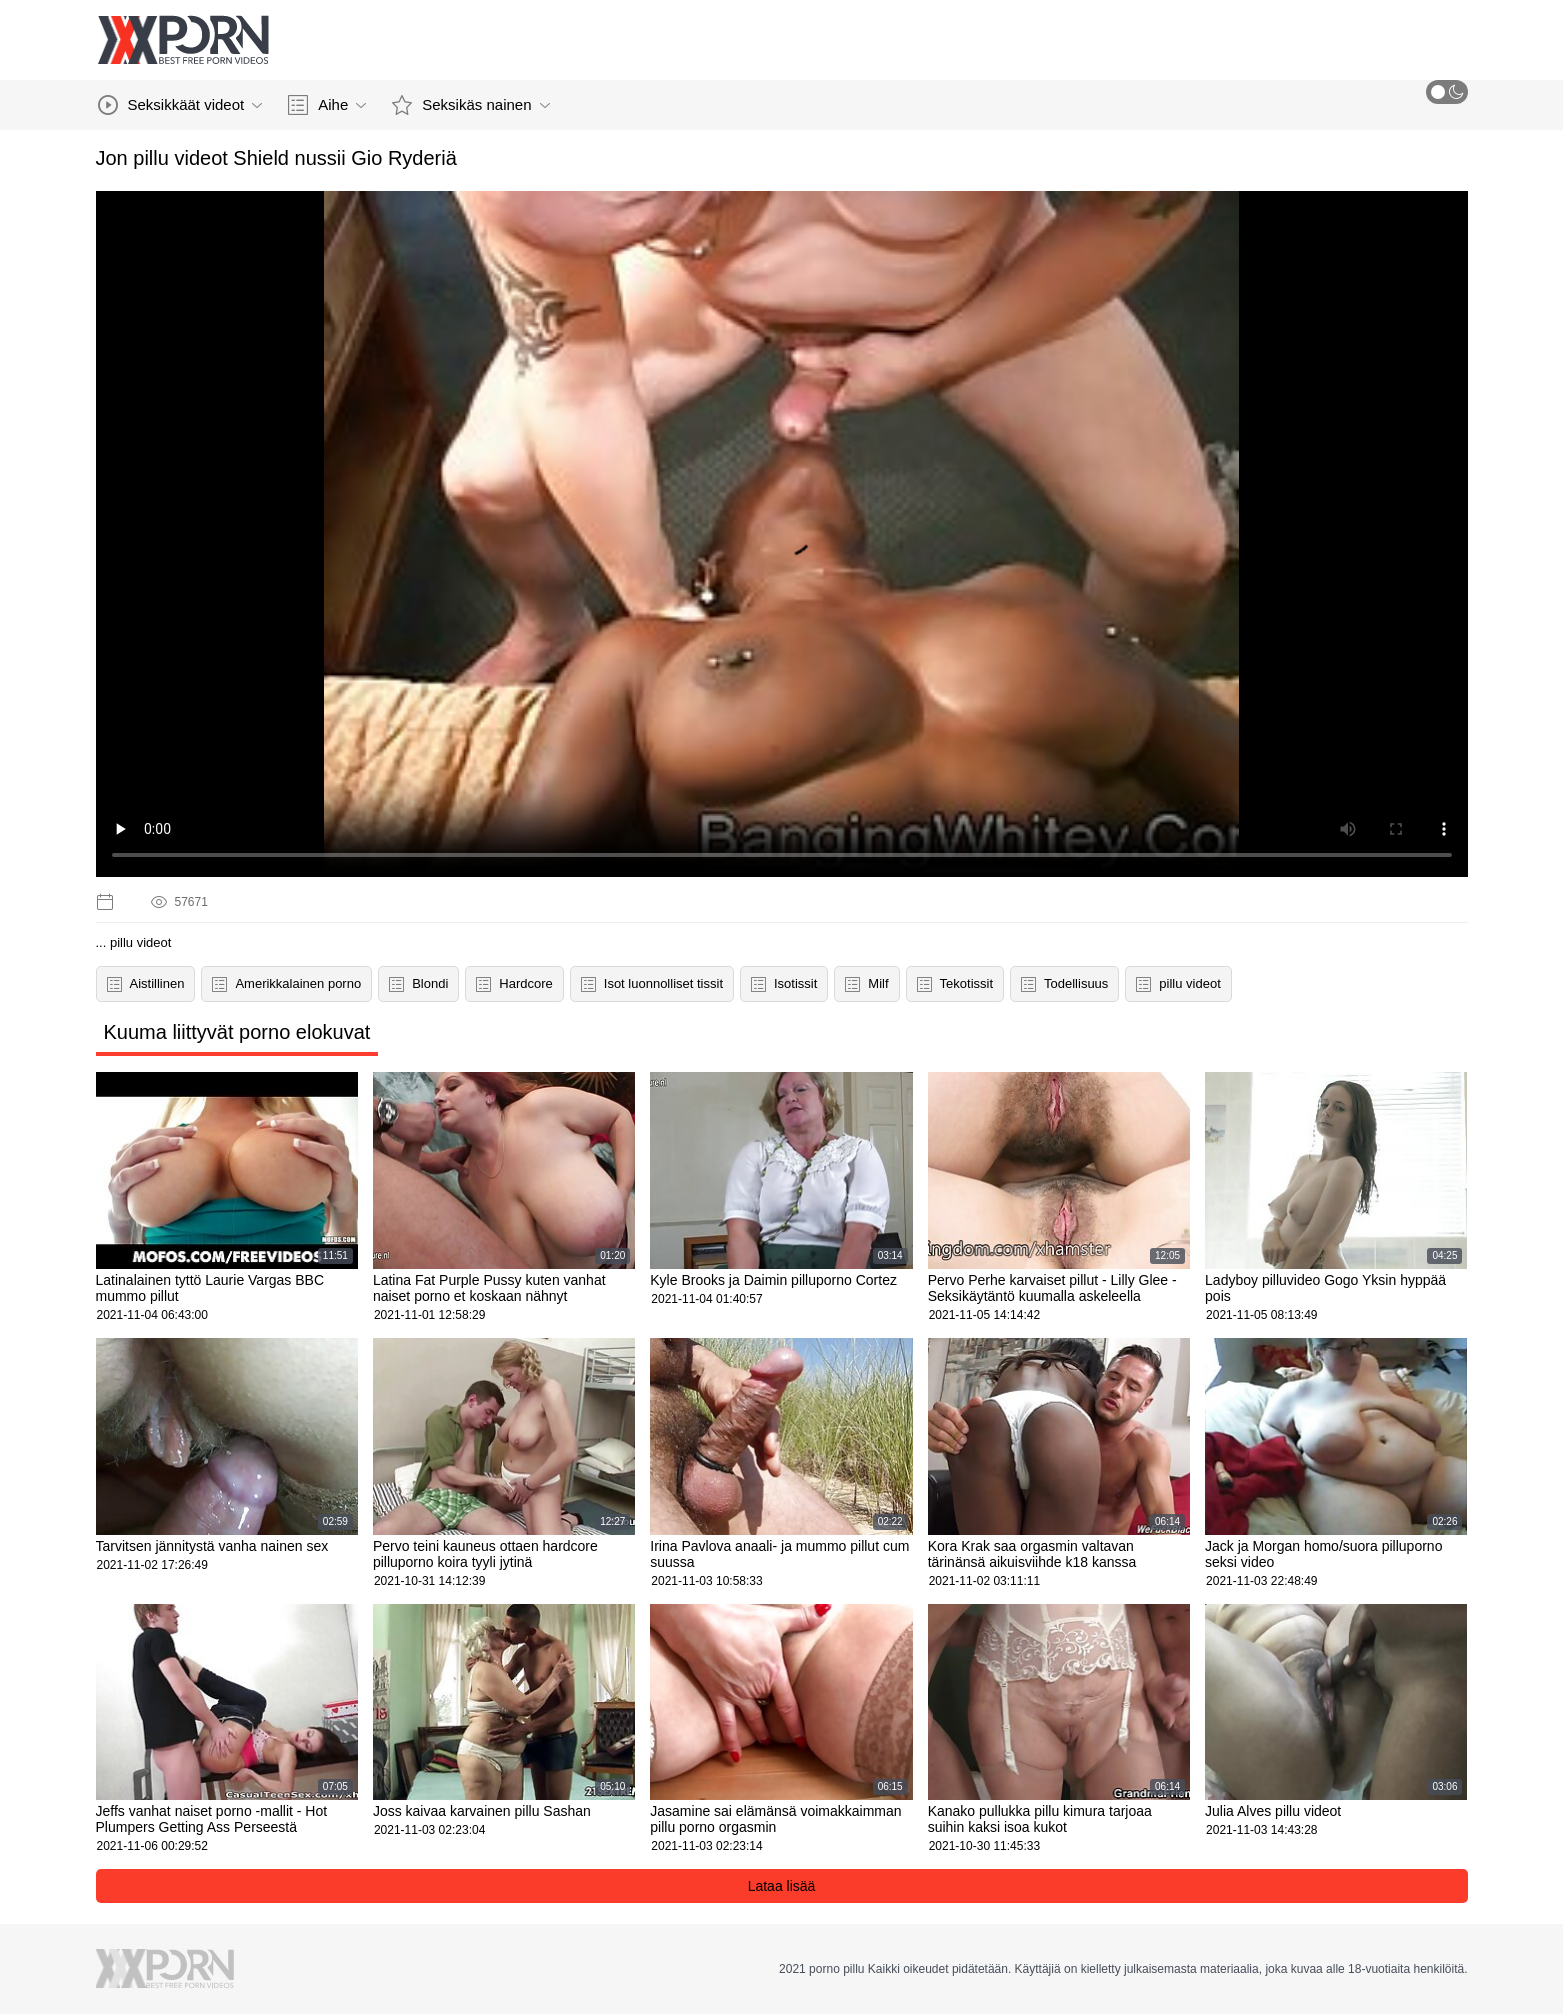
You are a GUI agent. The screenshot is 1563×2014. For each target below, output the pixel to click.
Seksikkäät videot (180, 105)
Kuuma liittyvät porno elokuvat (237, 1032)
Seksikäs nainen (470, 105)
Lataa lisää (782, 1886)
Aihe (327, 105)
